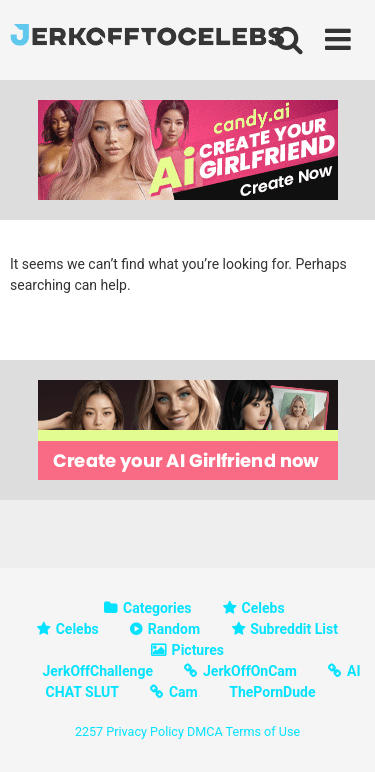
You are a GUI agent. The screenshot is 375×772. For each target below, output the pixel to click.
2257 (89, 731)
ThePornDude (272, 692)
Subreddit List (294, 629)
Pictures (198, 650)
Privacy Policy (145, 731)
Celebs (263, 608)
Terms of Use (263, 731)
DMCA (205, 731)
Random (174, 629)
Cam (183, 692)
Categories (157, 608)
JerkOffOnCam (250, 671)
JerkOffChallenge (97, 671)
